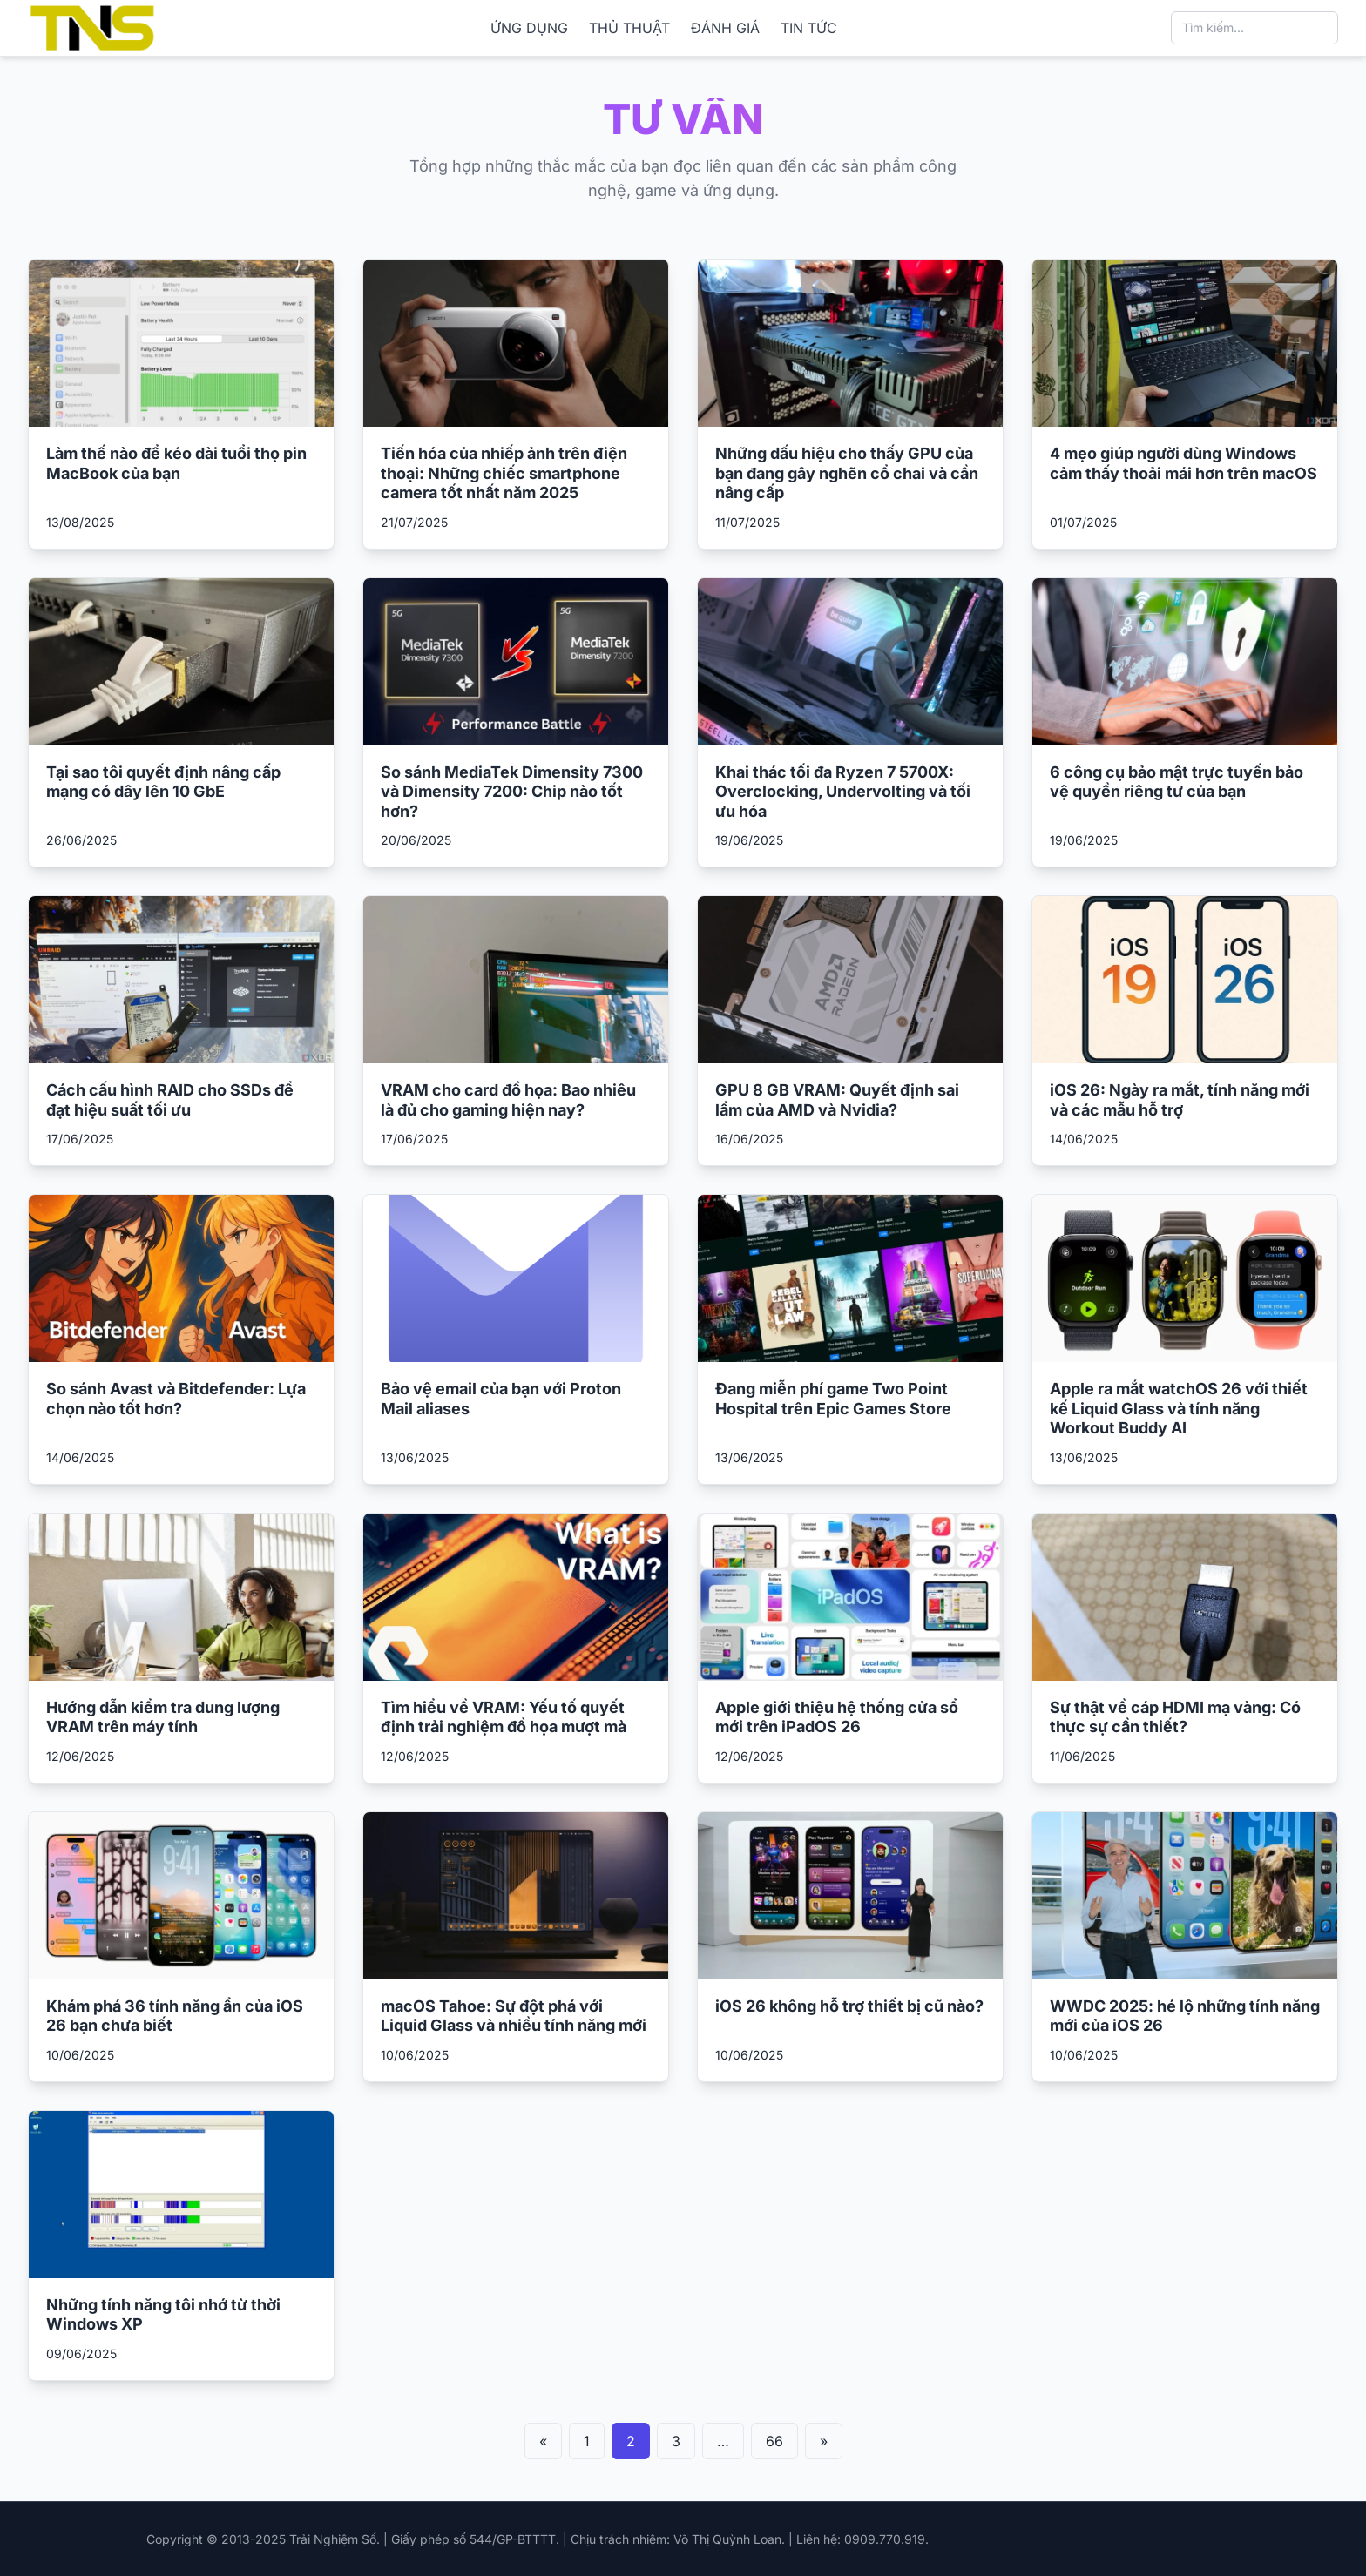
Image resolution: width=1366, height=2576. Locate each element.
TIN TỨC (809, 28)
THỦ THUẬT (629, 28)
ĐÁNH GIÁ (725, 28)
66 (774, 2441)
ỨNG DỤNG (529, 28)
